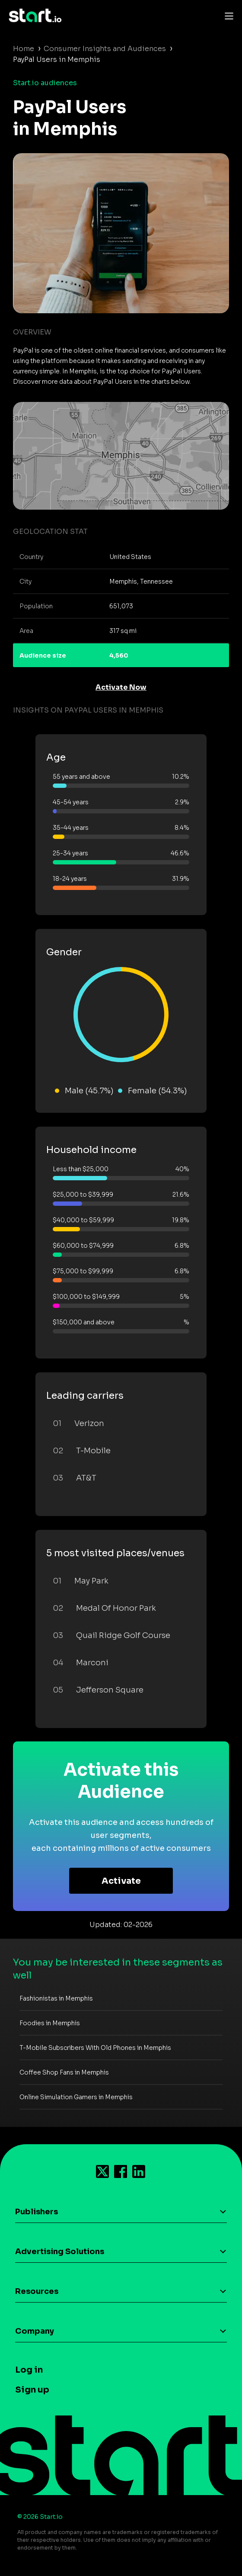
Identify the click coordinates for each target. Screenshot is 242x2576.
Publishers (36, 2211)
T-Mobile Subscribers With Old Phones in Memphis (95, 2048)
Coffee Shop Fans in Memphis (64, 2072)
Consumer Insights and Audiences (105, 48)
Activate (121, 1881)
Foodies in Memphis (49, 2023)
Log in (29, 2369)
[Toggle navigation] (226, 15)
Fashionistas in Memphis (56, 1998)
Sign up (32, 2389)
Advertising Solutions (59, 2251)
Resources (36, 2291)
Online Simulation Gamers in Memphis (76, 2097)
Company (34, 2331)
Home (23, 48)
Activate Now (121, 687)
